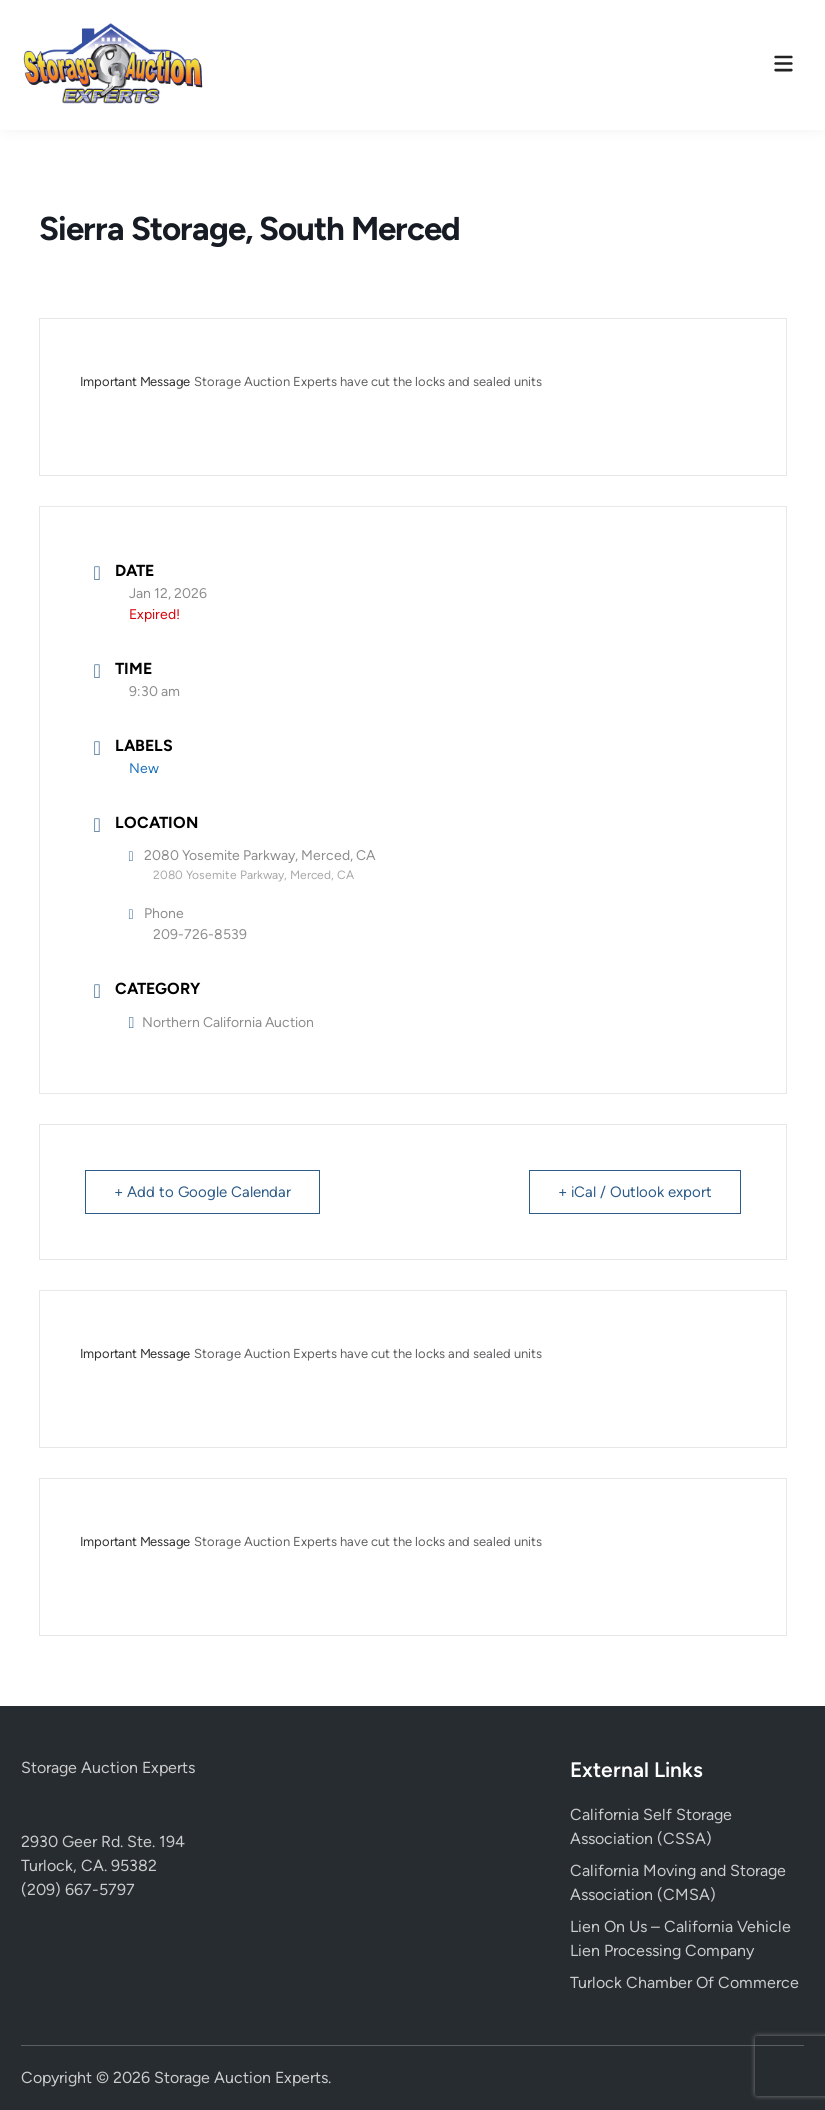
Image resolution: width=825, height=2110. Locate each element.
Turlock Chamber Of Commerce (684, 1982)
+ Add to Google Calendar (202, 1192)
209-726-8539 (200, 934)
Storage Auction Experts (108, 1767)
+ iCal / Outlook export (635, 1192)
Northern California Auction (222, 1022)
